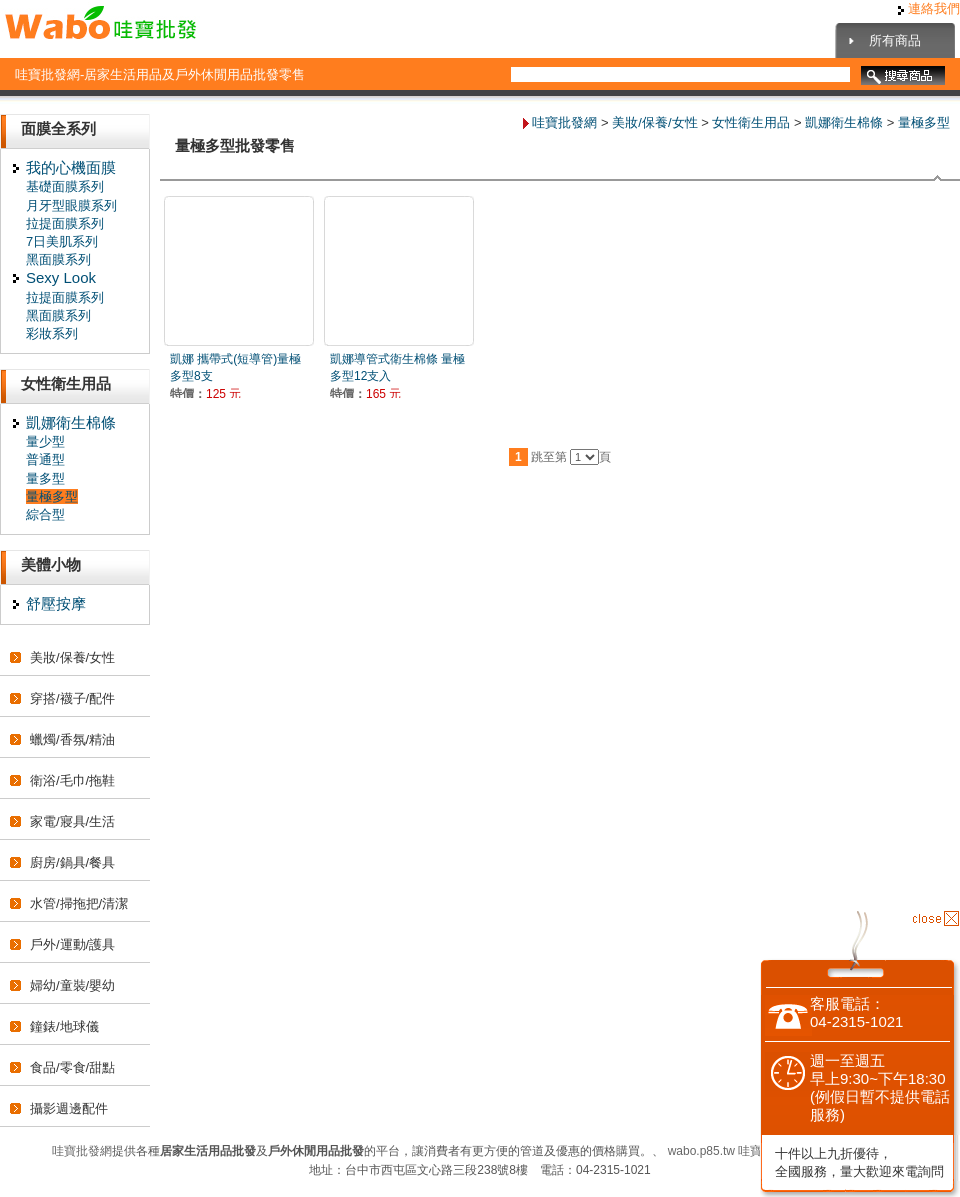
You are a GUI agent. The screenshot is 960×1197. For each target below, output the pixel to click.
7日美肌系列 (62, 241)
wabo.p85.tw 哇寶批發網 (733, 1151)
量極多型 (52, 496)
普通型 (45, 459)
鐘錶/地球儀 (64, 1026)
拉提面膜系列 (65, 223)
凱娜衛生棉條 (71, 422)
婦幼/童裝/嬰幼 (72, 985)
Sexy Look (61, 277)
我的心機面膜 (71, 167)
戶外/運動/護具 (72, 944)
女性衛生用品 (751, 122)
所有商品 (895, 40)
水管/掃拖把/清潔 (79, 903)
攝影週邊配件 (69, 1108)
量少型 (45, 441)
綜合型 (45, 514)
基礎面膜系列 (65, 186)
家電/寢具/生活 (72, 821)
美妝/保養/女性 (72, 657)
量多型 (45, 478)
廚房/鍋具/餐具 (72, 862)
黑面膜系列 (58, 259)
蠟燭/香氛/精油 (72, 739)
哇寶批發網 (564, 122)
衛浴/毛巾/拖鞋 (72, 780)
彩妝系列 (52, 333)
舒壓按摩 (56, 603)
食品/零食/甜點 (72, 1067)
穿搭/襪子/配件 (72, 698)
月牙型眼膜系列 (71, 205)
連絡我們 (929, 8)
